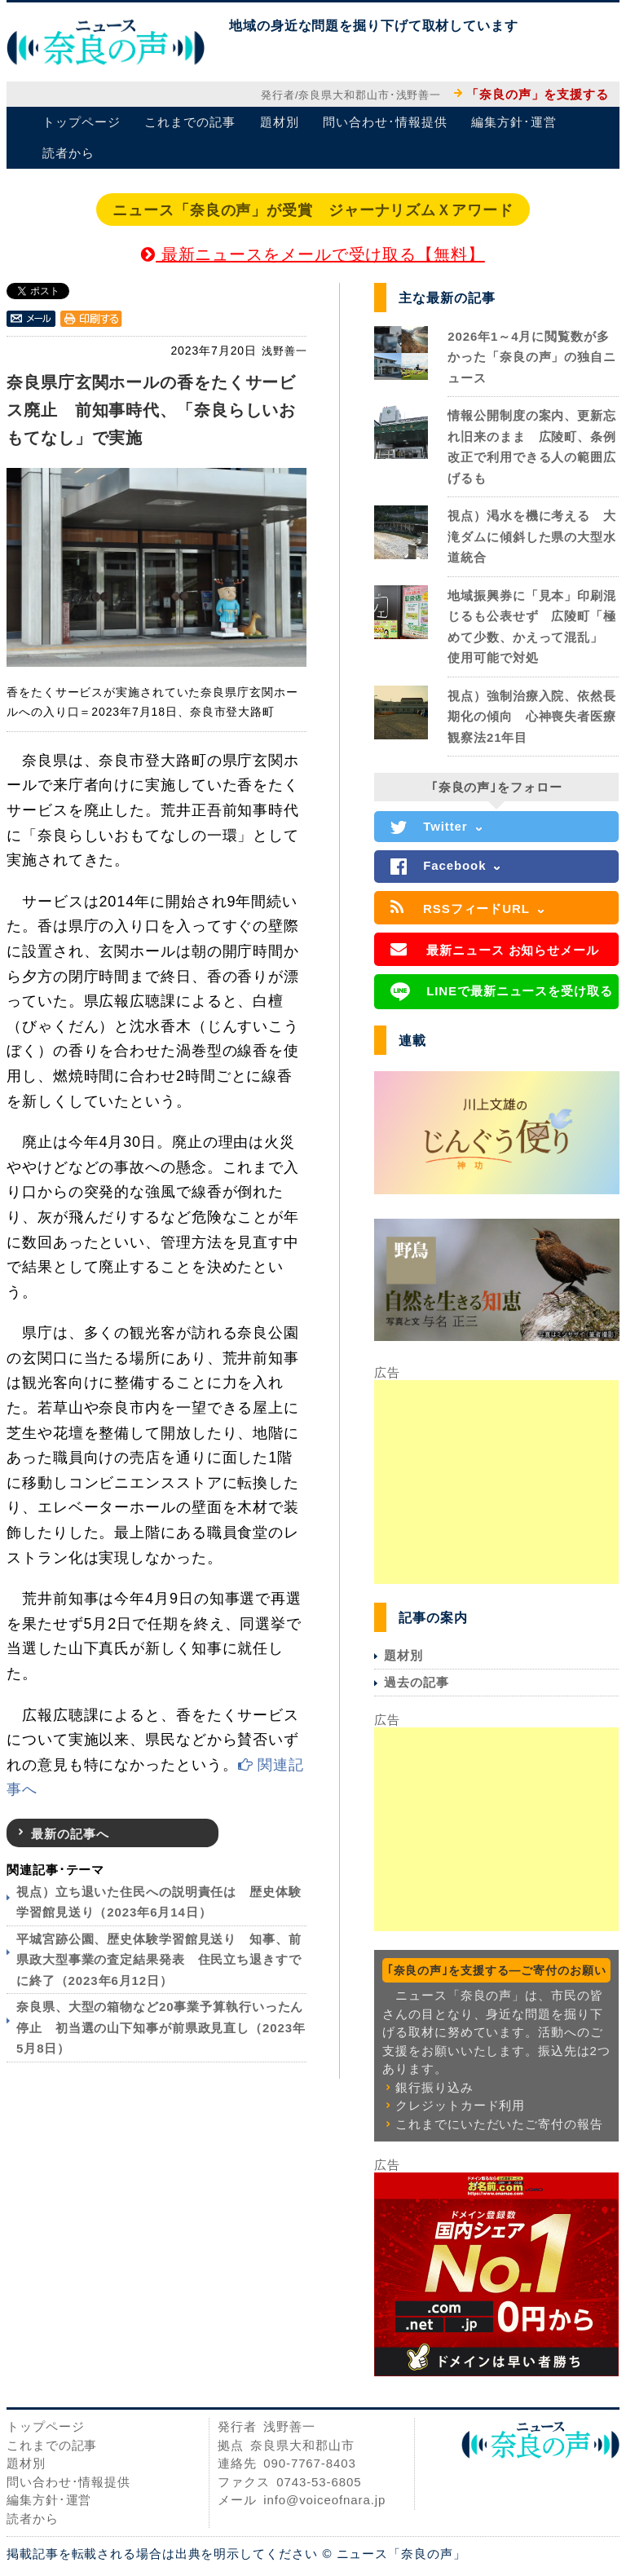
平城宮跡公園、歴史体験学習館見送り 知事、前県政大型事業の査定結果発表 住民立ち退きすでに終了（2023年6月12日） (159, 1959)
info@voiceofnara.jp (324, 2500)
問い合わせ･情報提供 (385, 122)
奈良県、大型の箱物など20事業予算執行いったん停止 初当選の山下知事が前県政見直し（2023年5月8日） (161, 2027)
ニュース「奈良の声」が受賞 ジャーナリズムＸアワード (312, 210)
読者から (68, 153)
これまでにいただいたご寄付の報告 (498, 2124)
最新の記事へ (69, 1834)
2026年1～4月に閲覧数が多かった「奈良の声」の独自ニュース (531, 357)
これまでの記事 (189, 122)
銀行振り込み (434, 2087)
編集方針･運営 (513, 122)
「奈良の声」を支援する (537, 94)
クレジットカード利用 (460, 2105)
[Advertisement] (496, 1482)
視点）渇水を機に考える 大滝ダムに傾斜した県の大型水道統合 (531, 536)
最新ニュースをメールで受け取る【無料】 (312, 254)
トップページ (81, 122)
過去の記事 (416, 1682)
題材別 (279, 122)
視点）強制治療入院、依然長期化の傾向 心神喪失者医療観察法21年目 (531, 716)
